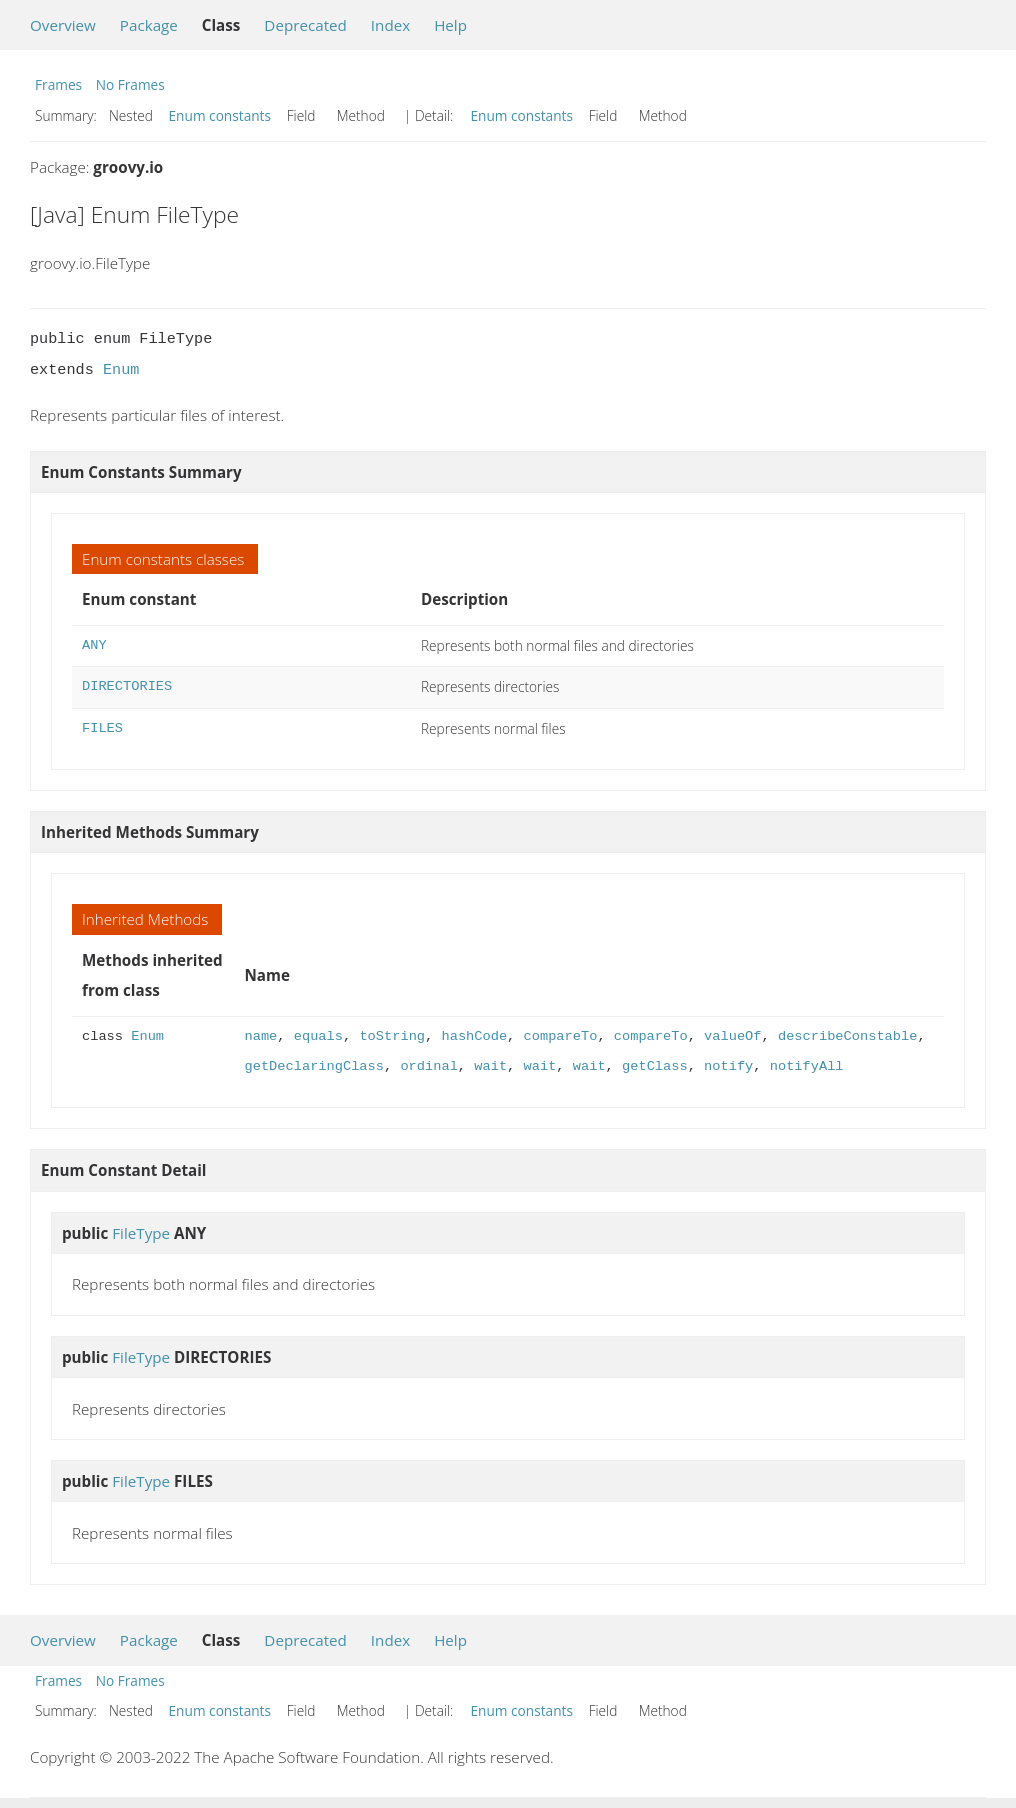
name (261, 1036)
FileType (141, 1233)
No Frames (130, 84)
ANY (94, 645)
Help (450, 25)
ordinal (428, 1066)
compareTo (560, 1036)
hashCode (474, 1036)
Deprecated (305, 25)
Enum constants (220, 115)
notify (728, 1066)
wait (490, 1066)
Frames (58, 84)
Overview (63, 25)
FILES (102, 728)
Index (390, 25)
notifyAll (807, 1066)
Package (149, 25)
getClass (655, 1066)
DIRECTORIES (127, 686)
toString (392, 1036)
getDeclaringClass (314, 1066)
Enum (121, 370)
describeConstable (847, 1036)
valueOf (732, 1036)
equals (318, 1036)
